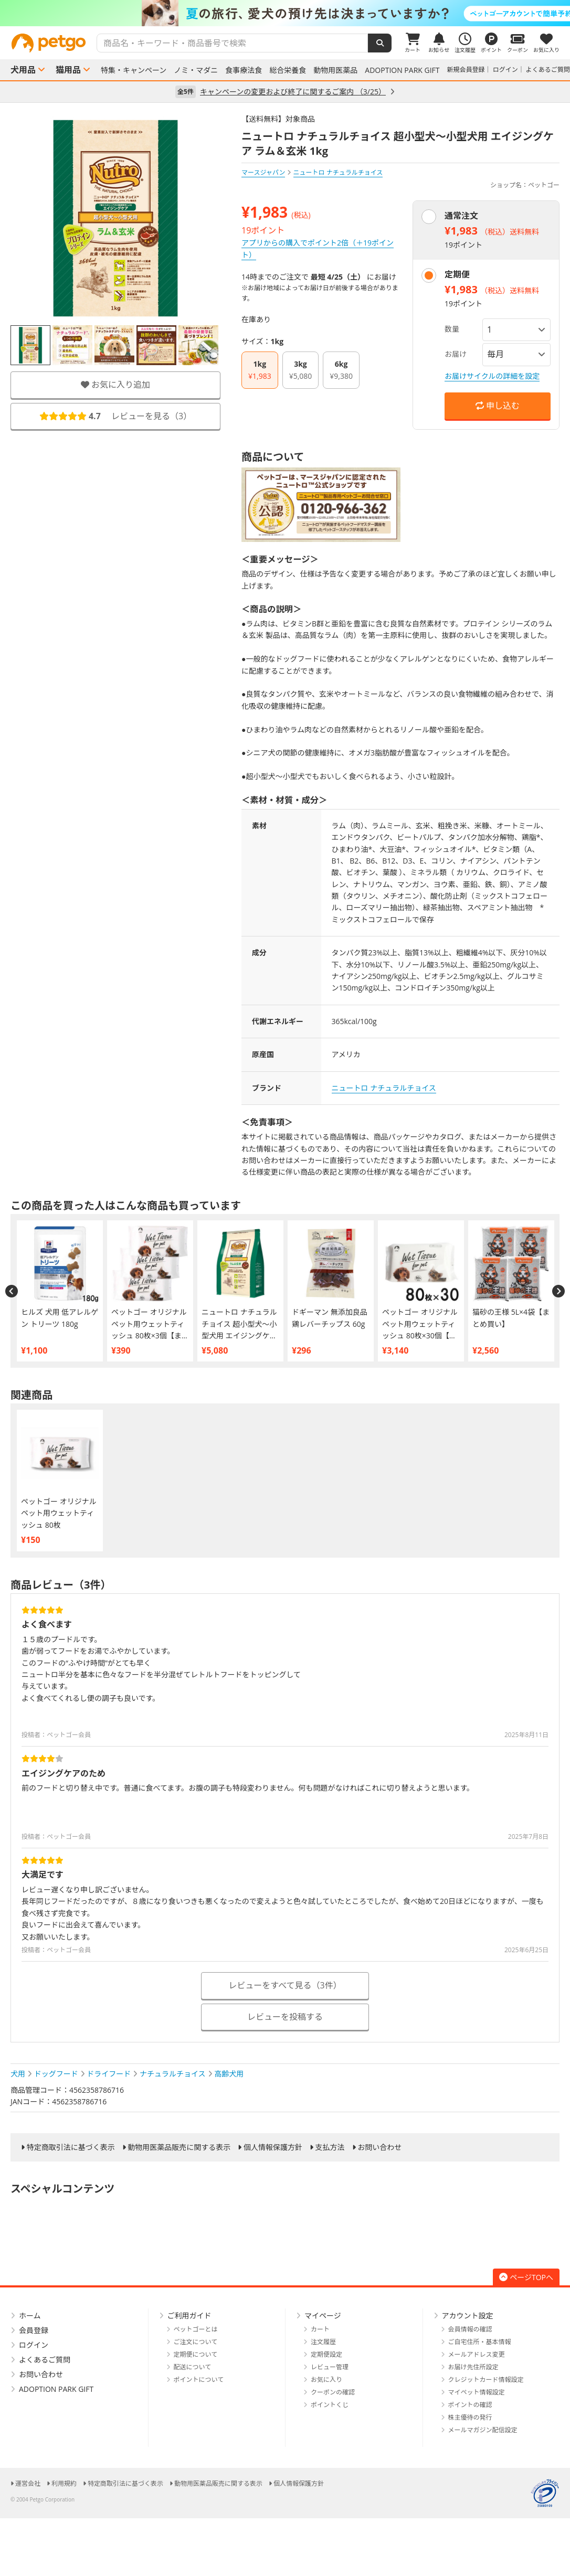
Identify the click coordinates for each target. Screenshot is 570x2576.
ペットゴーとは (196, 2329)
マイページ (322, 2315)
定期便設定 (326, 2354)
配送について (193, 2366)
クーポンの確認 (333, 2392)
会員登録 (33, 2330)
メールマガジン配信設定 (483, 2429)
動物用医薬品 (335, 70)
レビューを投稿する (285, 2017)
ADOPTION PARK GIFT (402, 70)
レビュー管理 (330, 2366)
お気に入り (326, 2379)
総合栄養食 (287, 70)
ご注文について (196, 2341)
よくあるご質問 (548, 69)
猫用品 (68, 70)
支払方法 (330, 2147)
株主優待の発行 (470, 2417)
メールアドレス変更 (476, 2354)
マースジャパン (263, 172)
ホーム (30, 2315)
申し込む (498, 405)
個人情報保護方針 (273, 2147)
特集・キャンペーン (133, 70)
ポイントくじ (330, 2404)
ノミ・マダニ (196, 70)
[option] (285, 13)
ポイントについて (199, 2379)
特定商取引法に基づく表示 (71, 2147)
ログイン (505, 69)
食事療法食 (243, 70)
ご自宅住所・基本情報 (479, 2341)
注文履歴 (323, 2341)
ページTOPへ (526, 2277)
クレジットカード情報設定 (486, 2379)
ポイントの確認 (470, 2404)
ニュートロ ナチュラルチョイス (384, 1088)
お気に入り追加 (115, 384)
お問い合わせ (379, 2147)
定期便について (196, 2354)
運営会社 (27, 2483)
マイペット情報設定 (476, 2392)
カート (320, 2329)
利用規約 (64, 2483)
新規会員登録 (466, 69)
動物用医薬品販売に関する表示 (179, 2147)
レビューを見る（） (115, 416)
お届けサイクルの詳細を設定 (492, 376)
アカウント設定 (467, 2315)
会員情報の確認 (470, 2329)
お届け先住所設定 (473, 2366)
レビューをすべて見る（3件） (284, 1985)
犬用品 (23, 70)
